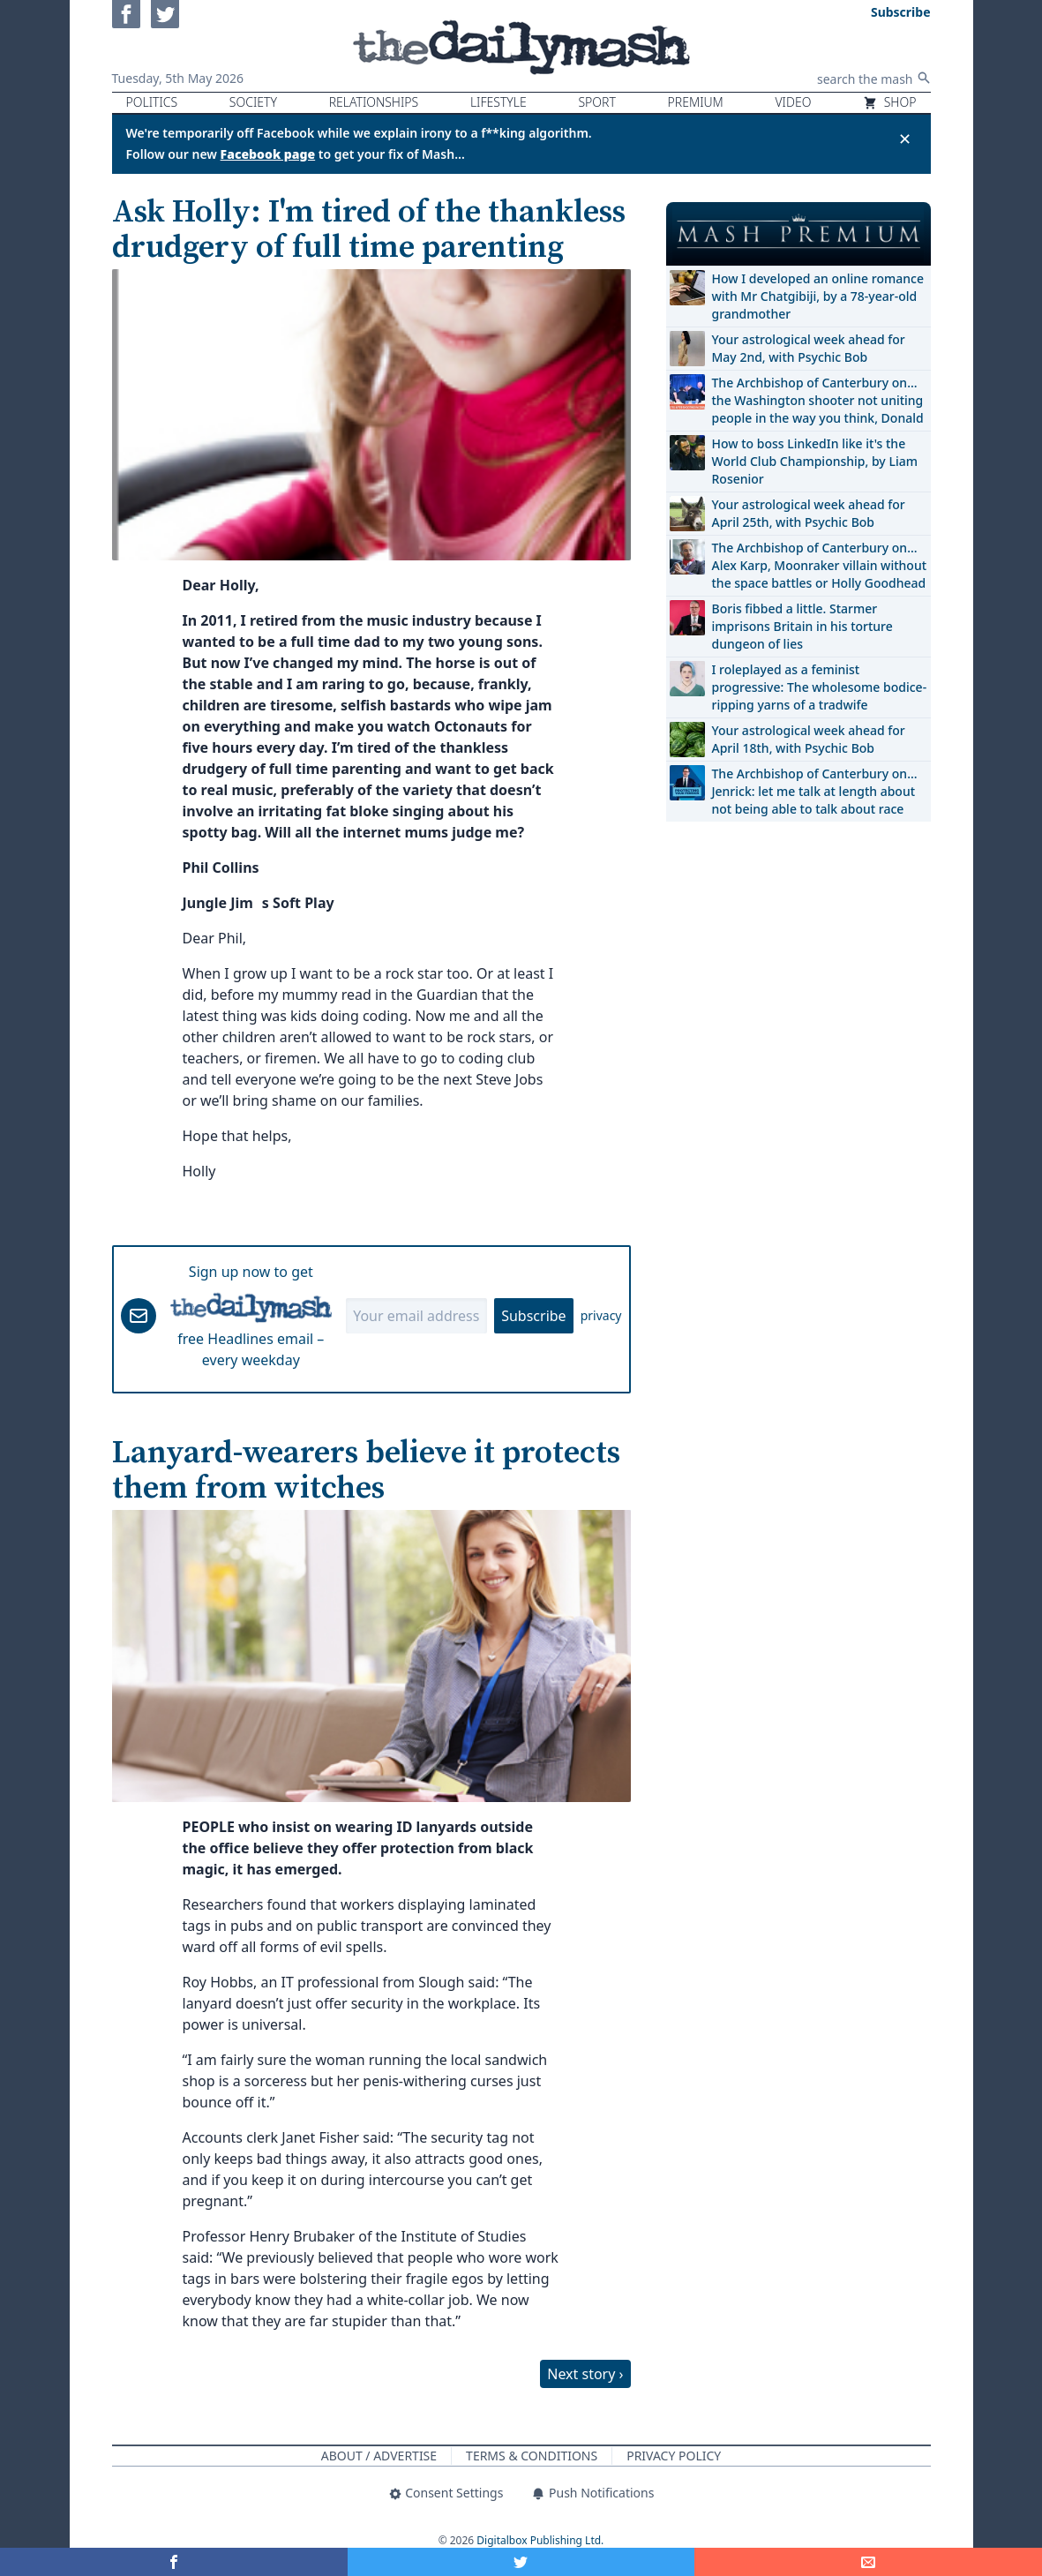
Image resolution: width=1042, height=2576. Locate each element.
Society (253, 102)
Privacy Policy (673, 2455)
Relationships (374, 102)
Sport (596, 102)
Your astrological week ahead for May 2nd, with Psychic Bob (808, 348)
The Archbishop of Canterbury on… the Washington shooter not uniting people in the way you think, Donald (818, 400)
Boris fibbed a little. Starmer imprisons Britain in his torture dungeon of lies (802, 626)
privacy (601, 1315)
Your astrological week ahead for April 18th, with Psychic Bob (808, 739)
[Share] (868, 2562)
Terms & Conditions (531, 2455)
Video (793, 102)
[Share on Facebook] (174, 2562)
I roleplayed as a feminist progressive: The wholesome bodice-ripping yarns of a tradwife (819, 687)
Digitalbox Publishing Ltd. (539, 2540)
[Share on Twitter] (521, 2562)
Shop (889, 102)
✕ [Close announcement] (904, 138)
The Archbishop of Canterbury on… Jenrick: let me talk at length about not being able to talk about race (815, 791)
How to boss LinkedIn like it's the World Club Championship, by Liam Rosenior (815, 461)
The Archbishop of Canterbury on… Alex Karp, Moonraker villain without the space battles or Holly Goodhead (819, 565)
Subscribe (533, 1316)
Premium (695, 102)
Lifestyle (498, 102)
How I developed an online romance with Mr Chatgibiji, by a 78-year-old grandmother (818, 296)
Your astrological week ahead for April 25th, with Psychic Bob (808, 513)
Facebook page (268, 154)
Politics (152, 102)
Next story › (585, 2374)
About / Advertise (379, 2455)
